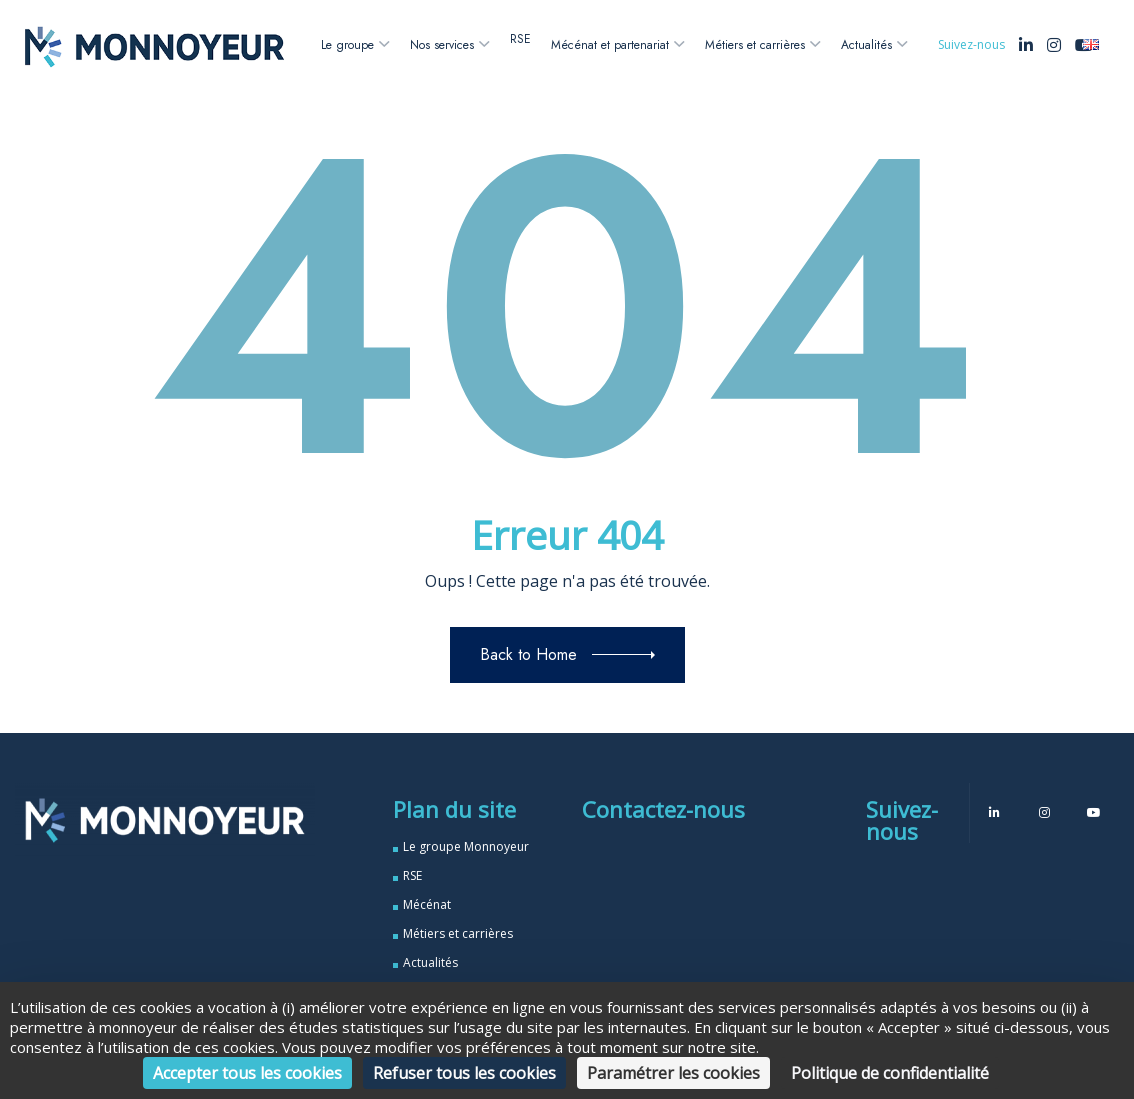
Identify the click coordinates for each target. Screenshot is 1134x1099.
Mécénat (427, 904)
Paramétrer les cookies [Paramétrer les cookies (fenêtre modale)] (673, 1073)
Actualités (866, 45)
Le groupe (347, 45)
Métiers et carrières (755, 45)
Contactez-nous (663, 809)
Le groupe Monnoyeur (466, 846)
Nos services (442, 45)
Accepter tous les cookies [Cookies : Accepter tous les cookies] (247, 1073)
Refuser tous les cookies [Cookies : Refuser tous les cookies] (464, 1073)
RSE (520, 39)
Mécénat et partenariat (610, 45)
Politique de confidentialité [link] (890, 1073)
